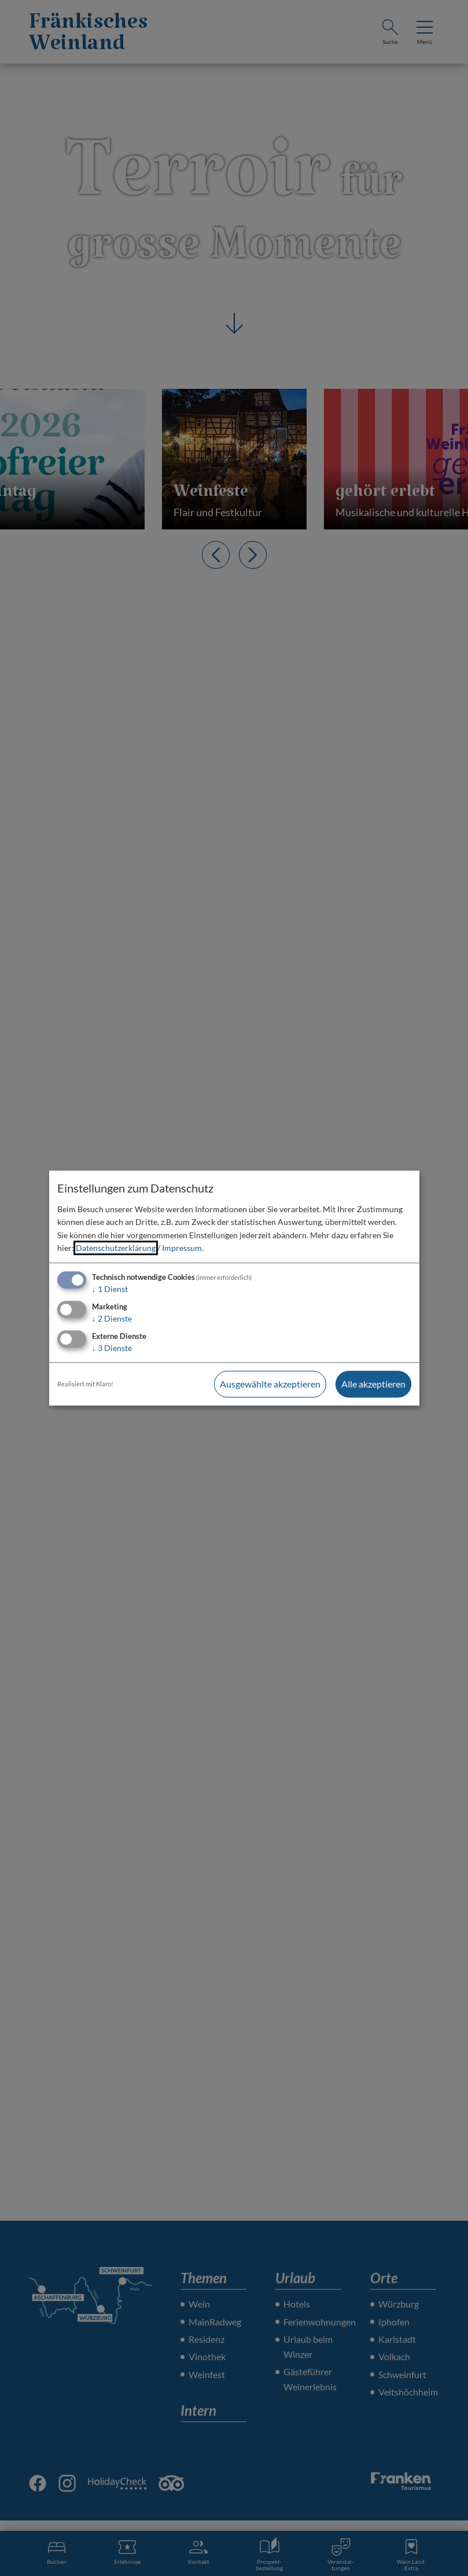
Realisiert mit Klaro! (85, 1384)
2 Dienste (112, 1318)
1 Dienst (110, 1289)
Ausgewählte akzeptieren (270, 1383)
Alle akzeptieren (373, 1383)
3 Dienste (112, 1348)
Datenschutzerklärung (116, 1248)
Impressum (182, 1248)
